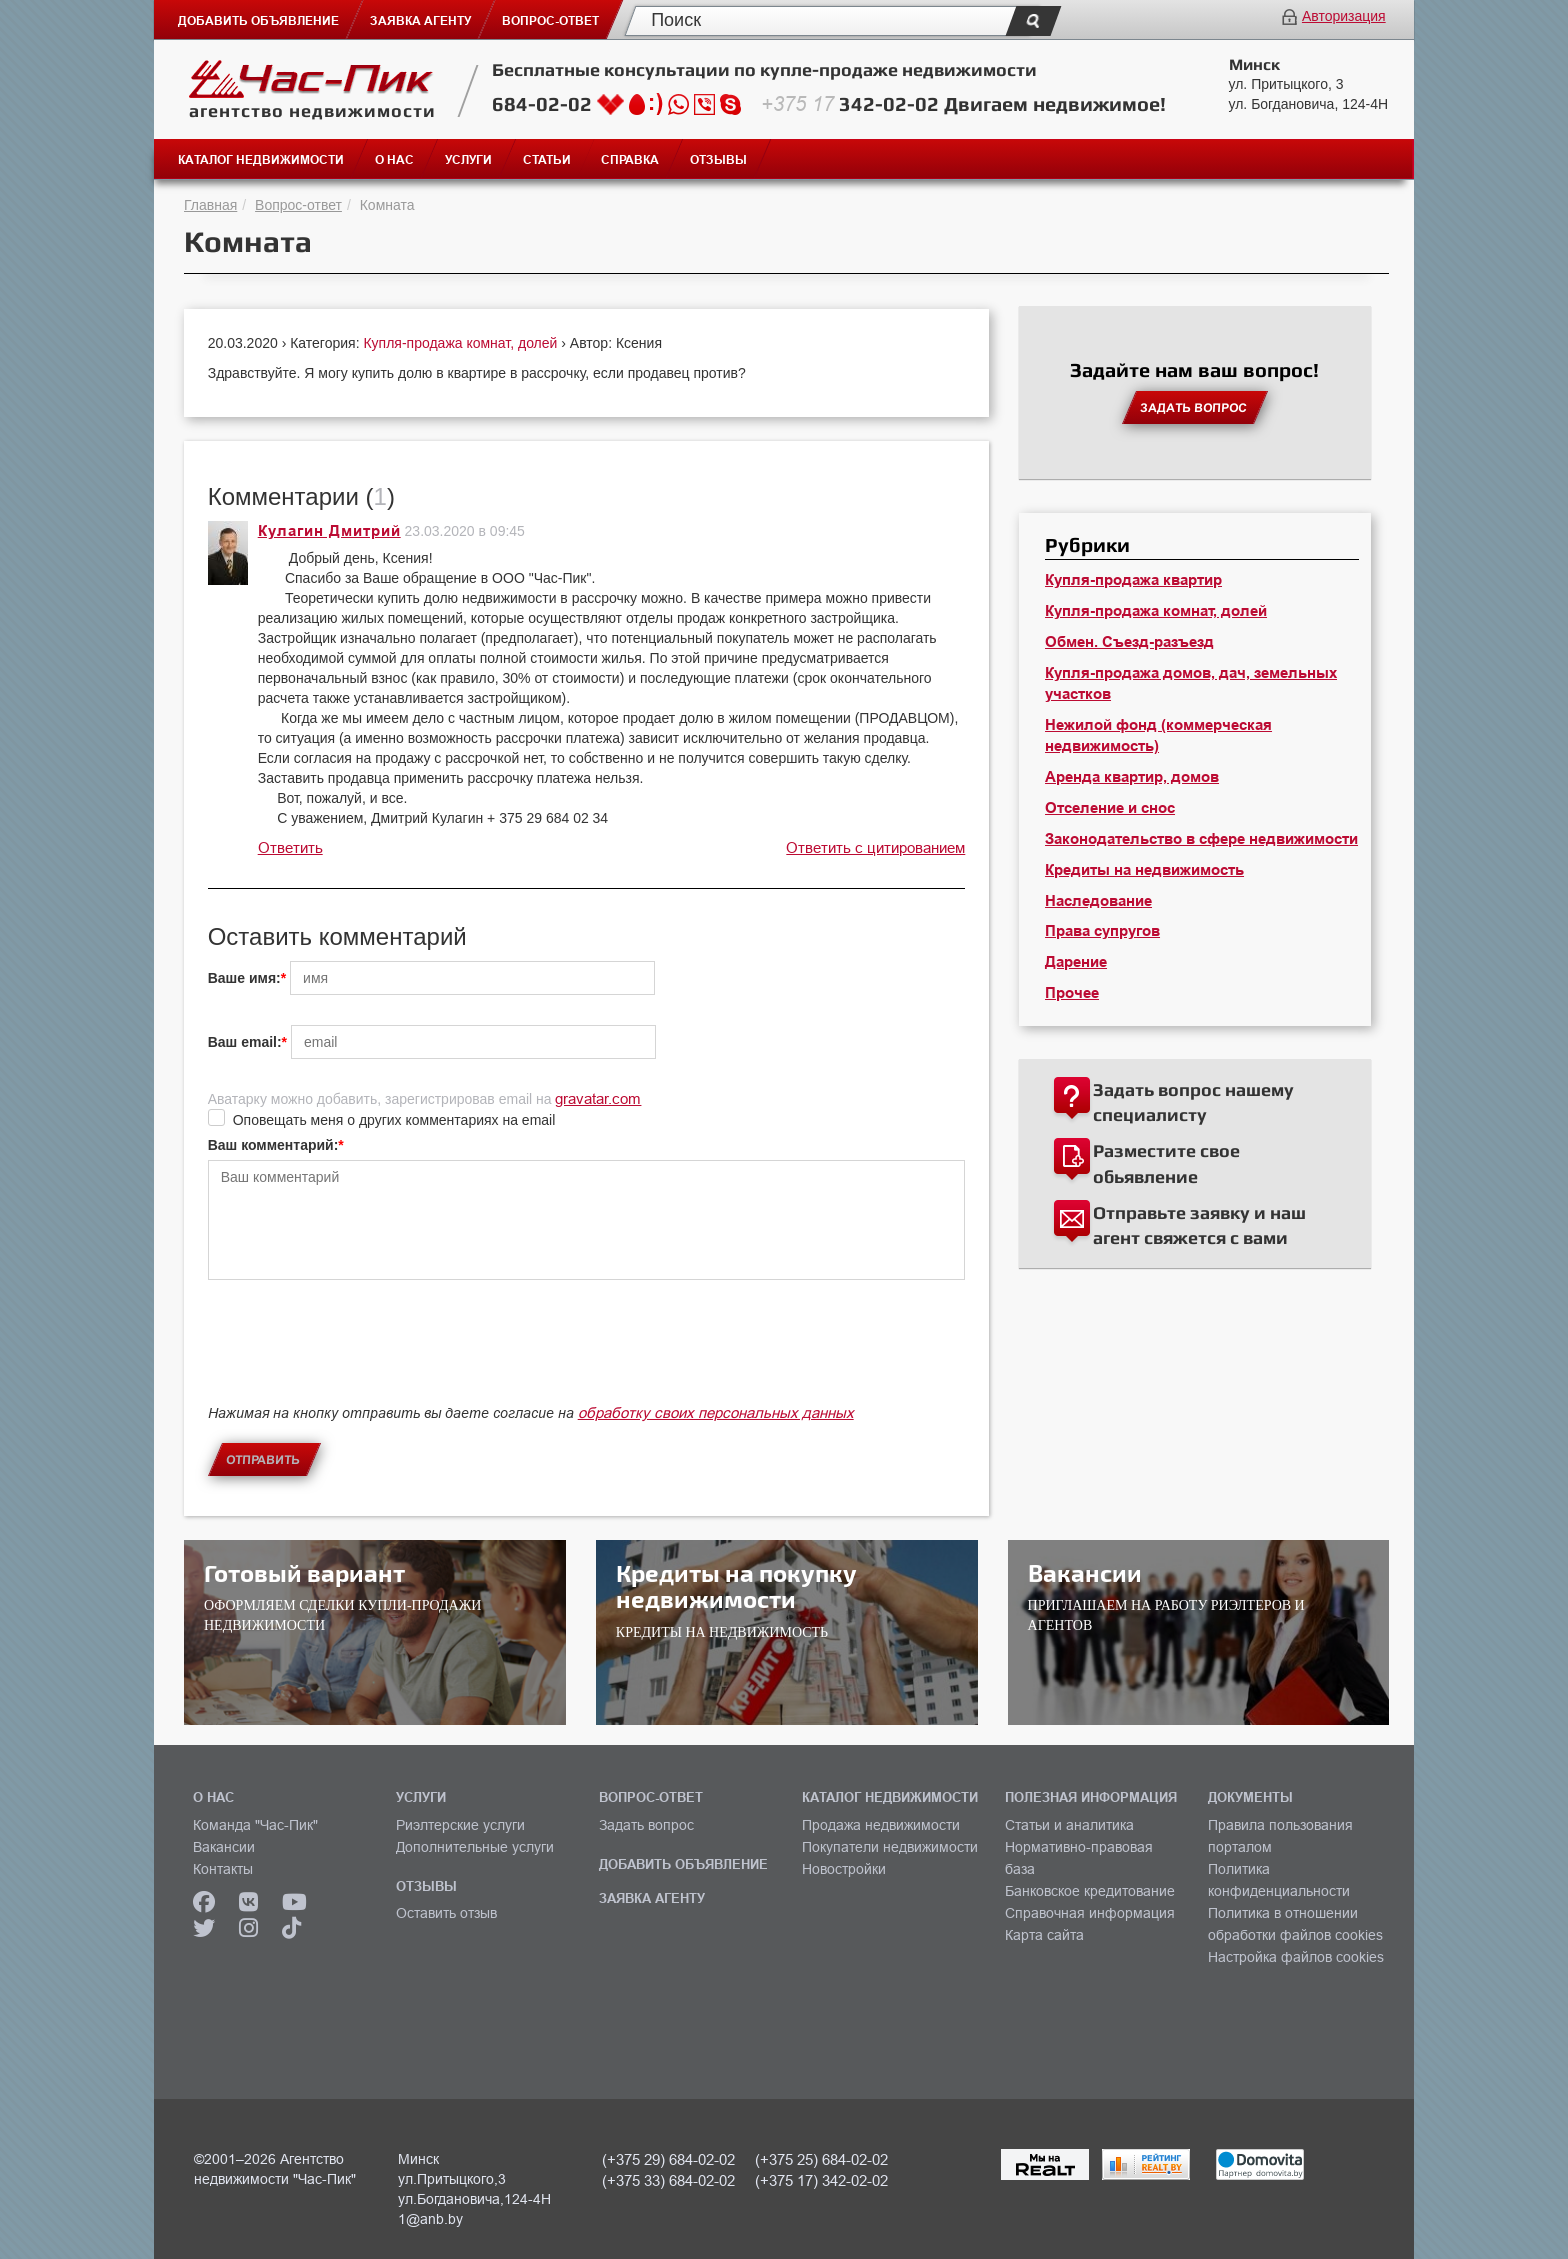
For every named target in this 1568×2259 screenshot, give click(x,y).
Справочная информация (1090, 1913)
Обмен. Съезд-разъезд (1129, 642)
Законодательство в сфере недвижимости (1201, 839)
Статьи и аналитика (1069, 1825)
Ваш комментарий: (273, 1145)
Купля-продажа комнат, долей (462, 343)
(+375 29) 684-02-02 (668, 2159)
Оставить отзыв (446, 1913)
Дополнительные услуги (475, 1847)
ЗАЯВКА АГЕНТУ (652, 1898)
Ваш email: (245, 1042)
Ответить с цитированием (875, 847)
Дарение (1076, 962)
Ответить (290, 847)
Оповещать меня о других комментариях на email (394, 1120)
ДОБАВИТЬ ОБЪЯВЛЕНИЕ (683, 1864)
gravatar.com (598, 1098)
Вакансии (224, 1847)
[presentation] (360, 1359)
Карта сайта (1044, 1935)
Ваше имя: (244, 978)
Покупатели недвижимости (890, 1847)
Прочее (1072, 993)
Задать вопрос (646, 1825)
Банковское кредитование (1090, 1891)
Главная (210, 205)
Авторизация (1344, 16)
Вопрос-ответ (298, 205)
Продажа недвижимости (881, 1825)
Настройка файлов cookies (1296, 1957)
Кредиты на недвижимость (1144, 870)
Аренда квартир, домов (1132, 777)
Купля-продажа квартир (1133, 580)
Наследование (1098, 901)
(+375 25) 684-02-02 (821, 2159)
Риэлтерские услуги (460, 1825)
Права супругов (1102, 931)
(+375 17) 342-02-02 (821, 2180)
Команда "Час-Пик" (255, 1825)
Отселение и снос (1110, 808)
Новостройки (844, 1869)
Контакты (223, 1869)
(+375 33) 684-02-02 (668, 2180)
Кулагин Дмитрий (329, 531)
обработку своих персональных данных (716, 1412)
